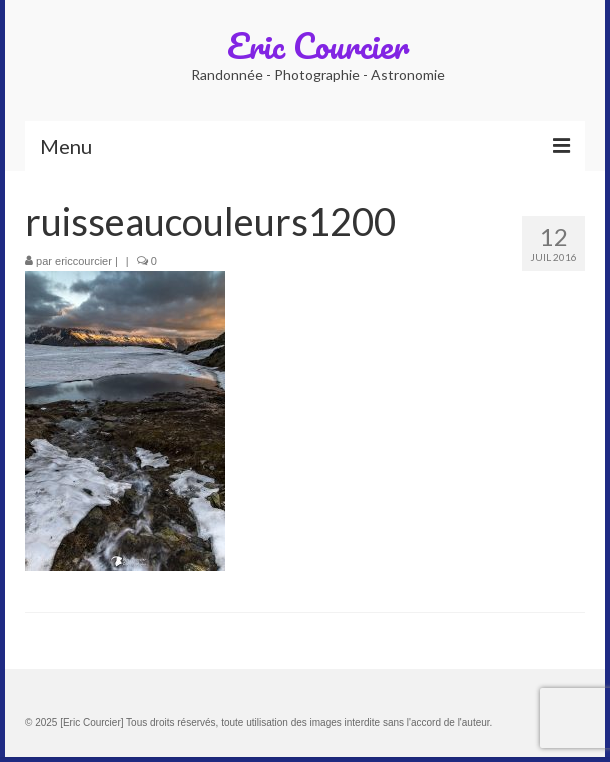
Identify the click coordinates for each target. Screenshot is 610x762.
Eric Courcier (318, 45)
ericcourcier (83, 261)
